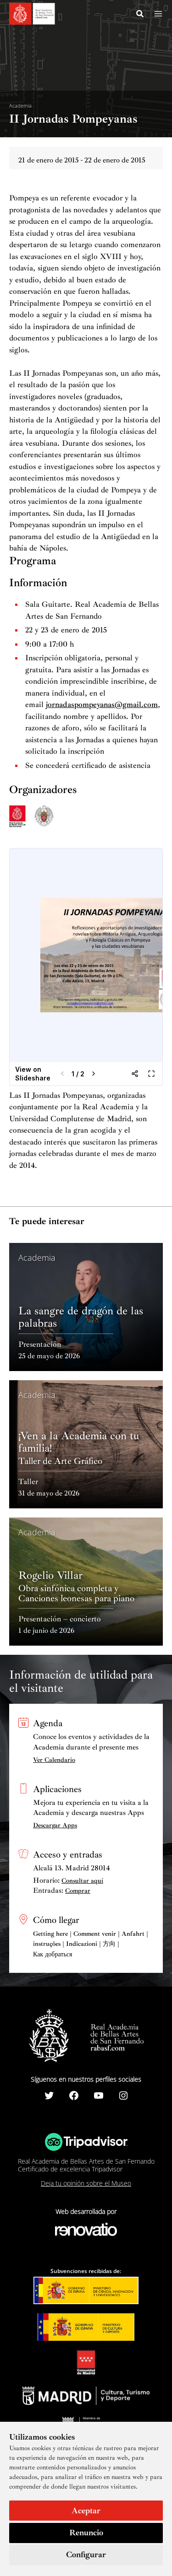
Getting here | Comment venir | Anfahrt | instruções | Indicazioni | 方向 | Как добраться (90, 1944)
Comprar (77, 1891)
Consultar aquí (82, 1881)
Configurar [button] (86, 2554)
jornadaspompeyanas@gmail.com (102, 704)
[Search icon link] (140, 15)
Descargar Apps (55, 1825)
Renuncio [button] (86, 2532)
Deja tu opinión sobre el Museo (86, 2183)
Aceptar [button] (86, 2511)
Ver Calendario (54, 1760)
